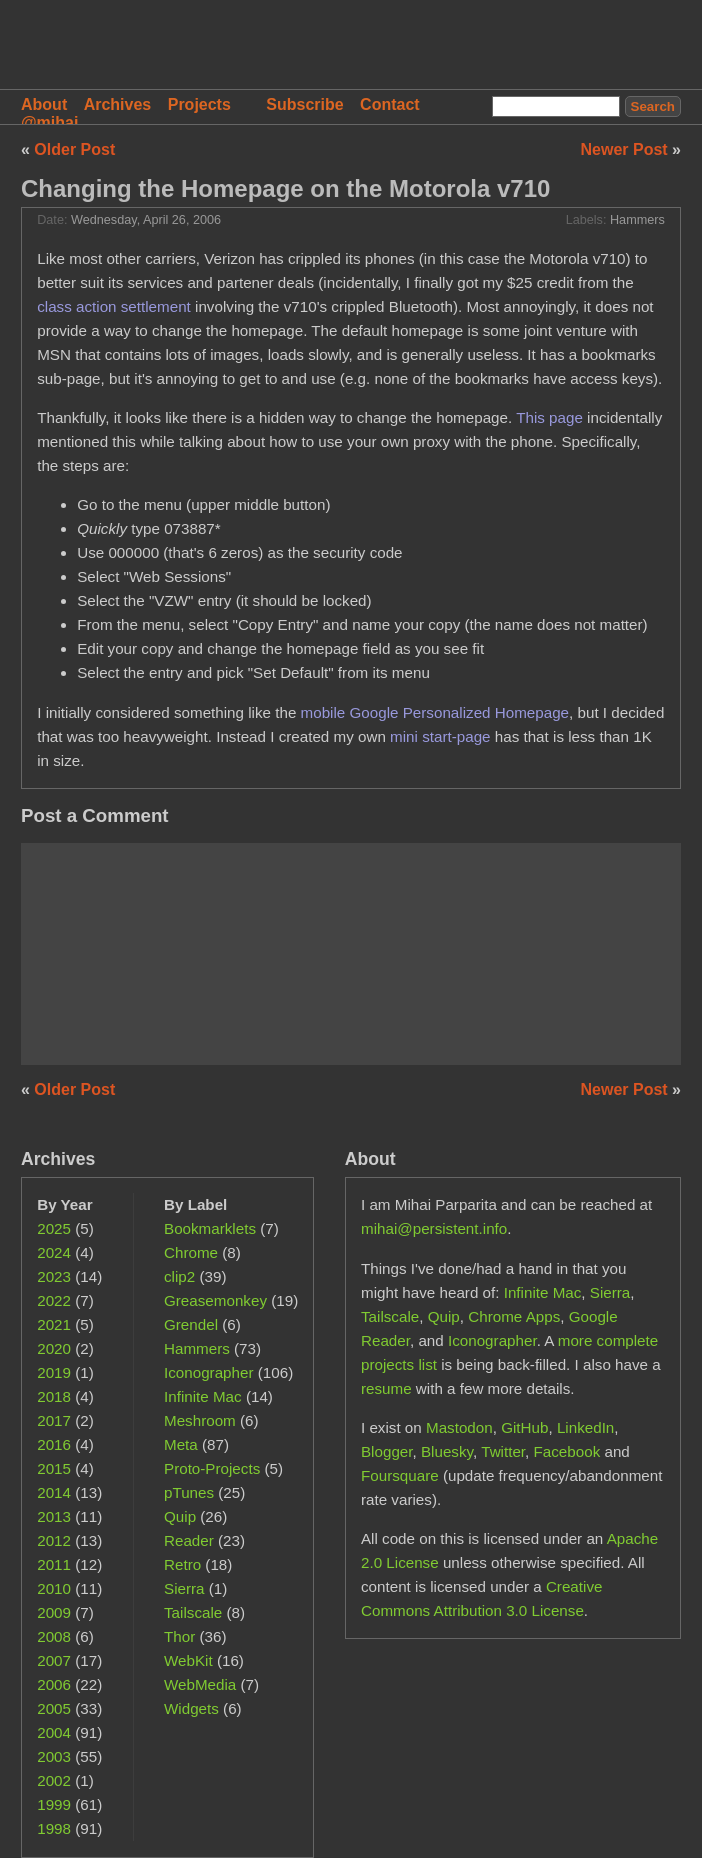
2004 (54, 1732)
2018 (54, 1396)
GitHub (524, 1427)
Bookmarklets (210, 1228)
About (44, 104)
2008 (54, 1636)
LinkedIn (585, 1427)
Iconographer (209, 1372)
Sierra (184, 1588)
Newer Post (627, 149)
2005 (54, 1708)
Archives (118, 104)
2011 (54, 1564)
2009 (54, 1612)
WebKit (188, 1660)
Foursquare (400, 1475)
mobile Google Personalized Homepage (435, 712)
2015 (54, 1468)
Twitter (503, 1451)
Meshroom (200, 1420)
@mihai (49, 122)
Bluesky (447, 1451)
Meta (181, 1444)
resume (386, 1388)
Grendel (191, 1324)
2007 (54, 1660)
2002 (54, 1780)
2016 (54, 1444)
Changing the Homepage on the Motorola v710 (285, 188)
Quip (180, 1516)
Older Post (74, 149)
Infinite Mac (203, 1396)
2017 (54, 1420)
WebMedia (200, 1684)
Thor (179, 1636)
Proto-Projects (212, 1468)
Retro (182, 1564)
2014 (54, 1492)
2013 (54, 1516)
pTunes (189, 1492)
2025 (54, 1228)
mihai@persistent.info (434, 1228)
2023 (54, 1276)
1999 (54, 1804)
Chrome (191, 1252)
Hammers (637, 220)
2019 (54, 1372)
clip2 (179, 1276)
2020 (54, 1348)
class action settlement (114, 306)
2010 (54, 1588)
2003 (54, 1756)
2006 (54, 1684)
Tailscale (193, 1612)
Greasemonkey (215, 1300)
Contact (390, 104)
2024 (54, 1252)
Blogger (387, 1451)
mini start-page (440, 736)
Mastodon (459, 1427)
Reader (189, 1540)
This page (549, 417)
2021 (54, 1324)
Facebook (567, 1451)
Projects (199, 104)
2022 (54, 1300)
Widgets (191, 1708)
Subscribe (304, 104)
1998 (54, 1828)
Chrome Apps (514, 1316)
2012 (54, 1540)
